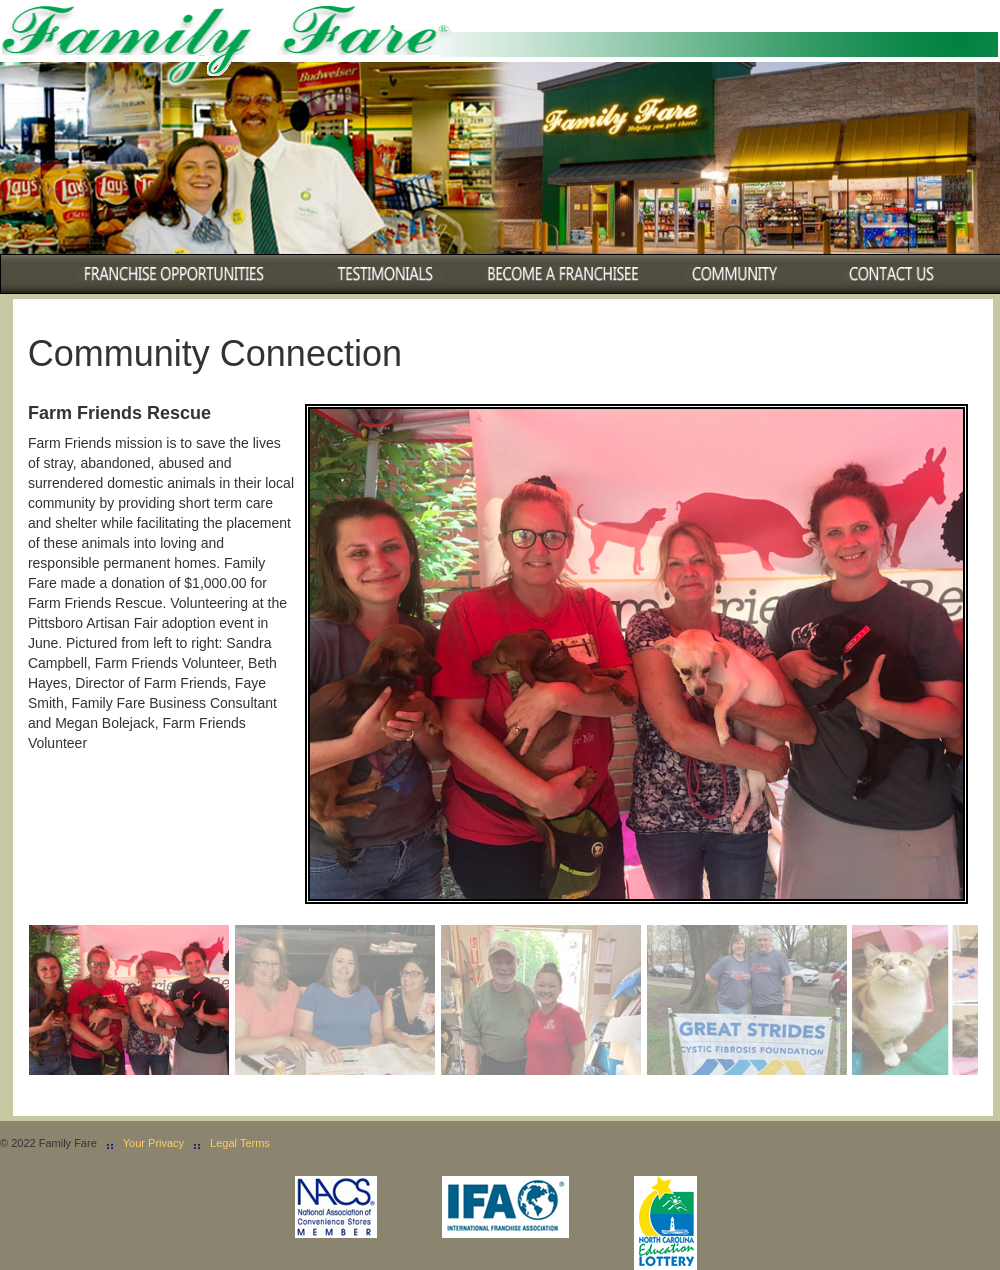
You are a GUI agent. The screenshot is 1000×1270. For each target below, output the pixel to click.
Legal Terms (240, 1143)
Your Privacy (153, 1143)
